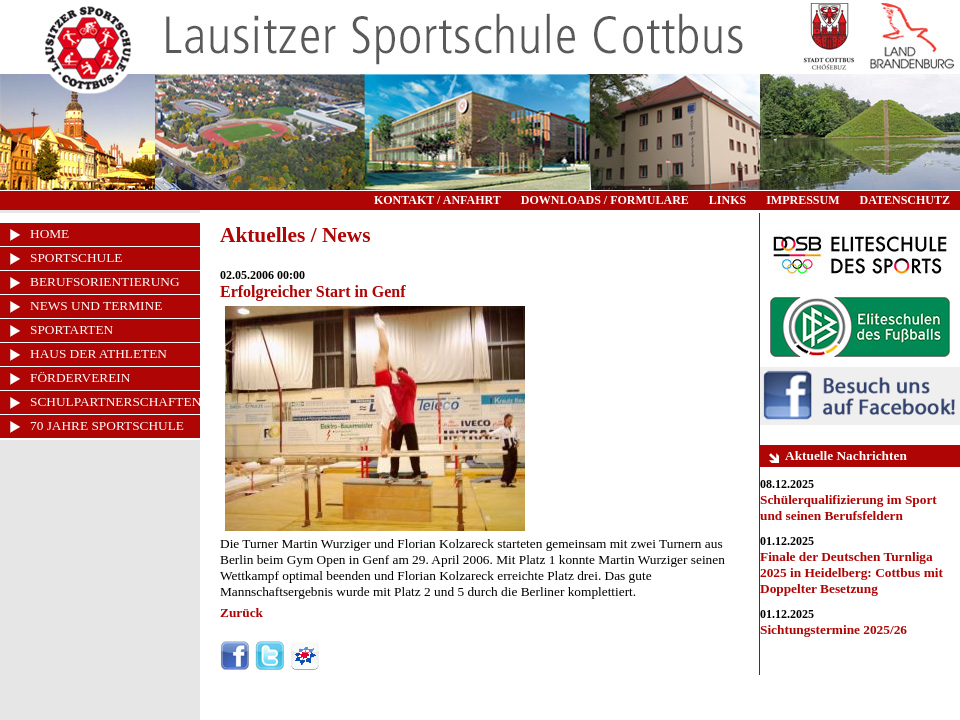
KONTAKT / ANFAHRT (437, 200)
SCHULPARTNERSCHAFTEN (115, 401)
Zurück (241, 612)
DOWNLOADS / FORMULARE (605, 200)
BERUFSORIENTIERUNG (105, 281)
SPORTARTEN (71, 329)
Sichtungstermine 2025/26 (833, 629)
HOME (49, 233)
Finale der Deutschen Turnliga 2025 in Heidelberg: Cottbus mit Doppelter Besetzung (851, 572)
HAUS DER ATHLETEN (98, 353)
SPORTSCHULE (76, 257)
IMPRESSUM (802, 200)
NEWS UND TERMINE (96, 305)
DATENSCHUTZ (905, 200)
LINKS (727, 200)
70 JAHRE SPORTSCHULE (107, 425)
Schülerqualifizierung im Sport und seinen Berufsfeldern (848, 507)
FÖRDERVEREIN (80, 377)
